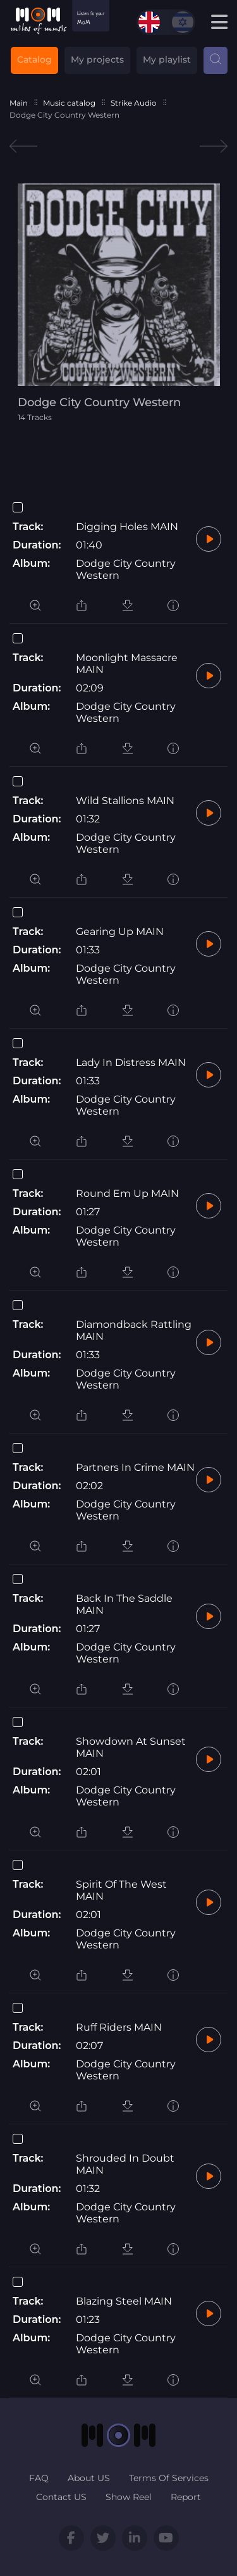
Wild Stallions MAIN (125, 801)
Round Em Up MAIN (127, 1193)
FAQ (39, 2478)
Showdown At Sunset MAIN (131, 1747)
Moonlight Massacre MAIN (127, 664)
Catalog (34, 59)
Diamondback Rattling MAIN (133, 1330)
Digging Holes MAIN (127, 527)
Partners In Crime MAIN (135, 1467)
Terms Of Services (169, 2478)
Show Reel (129, 2497)
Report (186, 2497)
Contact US (61, 2497)
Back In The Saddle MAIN (124, 1604)
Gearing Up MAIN (120, 932)
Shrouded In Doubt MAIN (125, 2164)
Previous (23, 146)
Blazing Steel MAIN (124, 2301)
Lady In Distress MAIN (131, 1062)
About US (89, 2478)
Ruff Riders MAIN (119, 2027)
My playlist (167, 59)
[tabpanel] (119, 302)
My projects (97, 59)
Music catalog (69, 103)
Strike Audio (134, 103)
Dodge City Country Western (126, 569)
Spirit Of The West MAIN (121, 1890)
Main (18, 103)
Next (214, 146)
